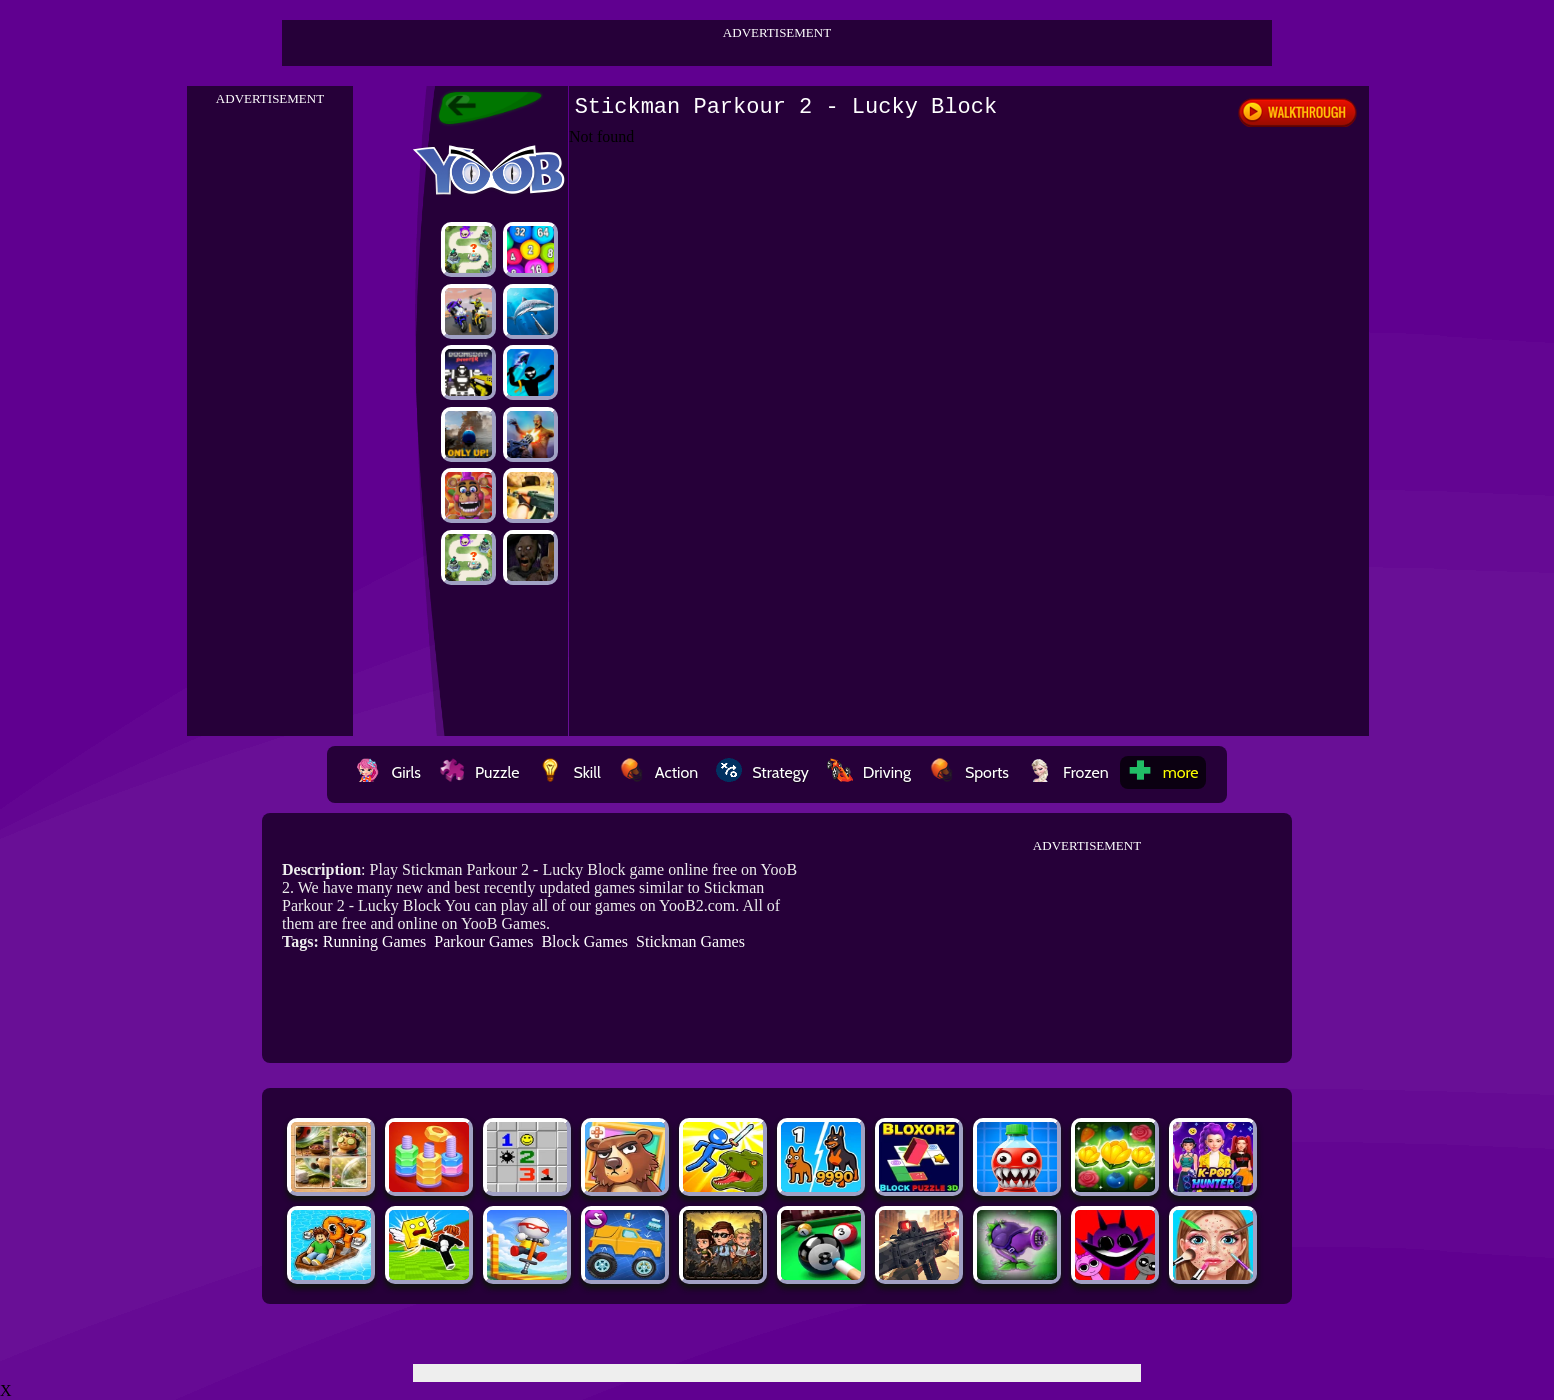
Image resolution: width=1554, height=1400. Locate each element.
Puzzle (479, 772)
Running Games (375, 941)
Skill (568, 772)
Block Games (584, 941)
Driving (869, 772)
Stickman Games (690, 941)
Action (658, 772)
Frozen (1068, 772)
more (1163, 772)
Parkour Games (483, 941)
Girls (388, 772)
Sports (969, 772)
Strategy (762, 772)
